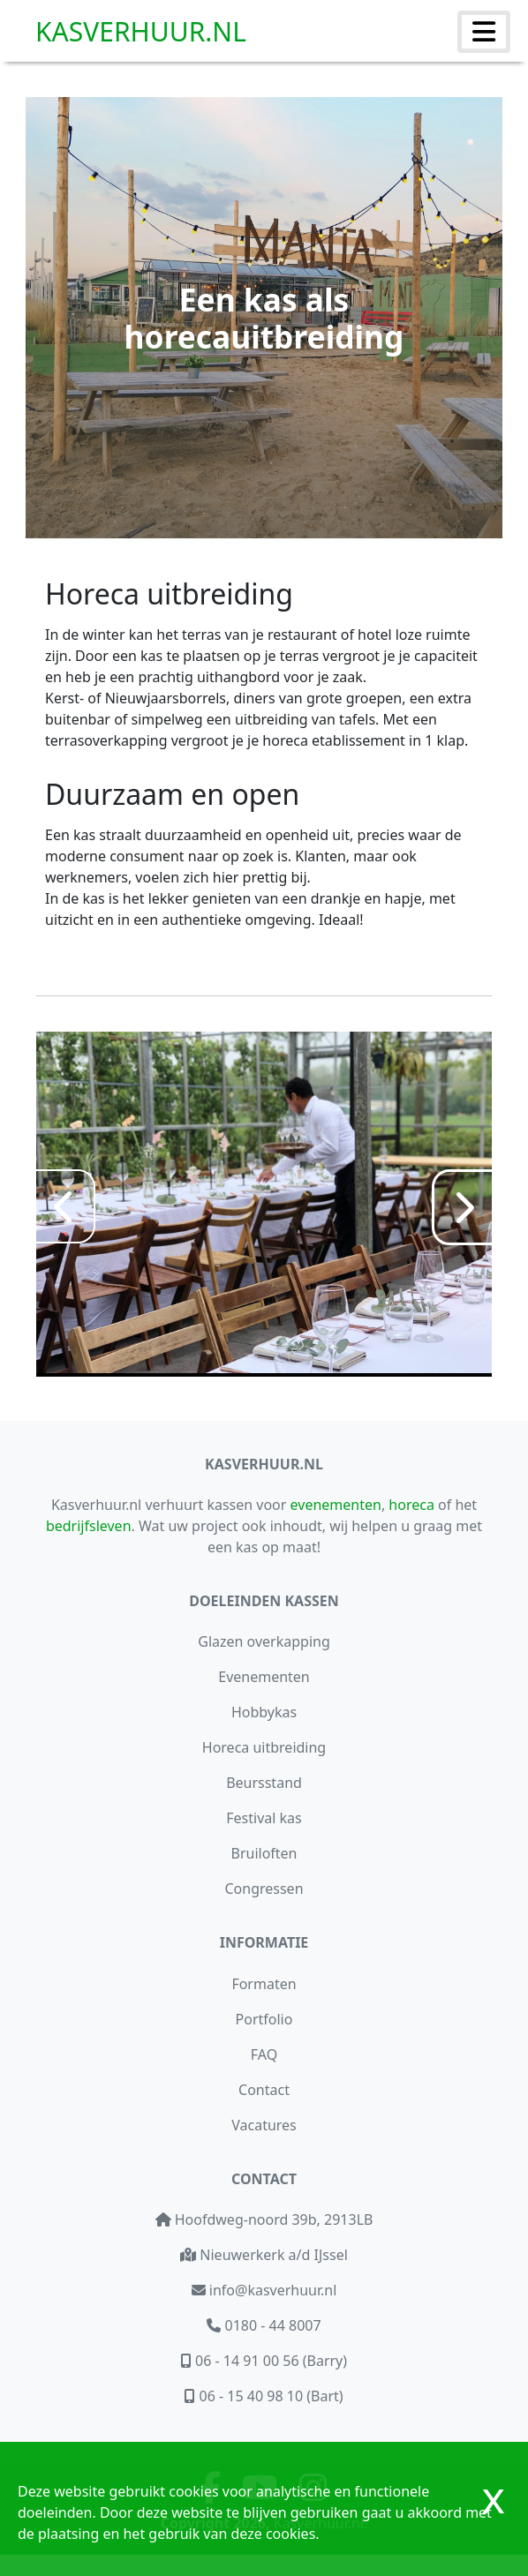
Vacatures (264, 2125)
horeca (411, 1504)
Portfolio (264, 2019)
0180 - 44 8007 (271, 2325)
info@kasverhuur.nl (271, 2290)
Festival (263, 1818)
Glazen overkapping (264, 1641)
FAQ (264, 2054)
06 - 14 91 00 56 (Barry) (269, 2360)
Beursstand (264, 1782)
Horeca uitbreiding (264, 1747)
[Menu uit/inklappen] (483, 32)
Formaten (263, 1984)
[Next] (463, 1207)
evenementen (335, 1504)
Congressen (263, 1888)
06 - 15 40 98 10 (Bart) (269, 2396)
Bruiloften (263, 1853)
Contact (264, 2089)
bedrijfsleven (89, 1526)
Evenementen (264, 1676)
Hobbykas (264, 1712)
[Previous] (64, 1206)
